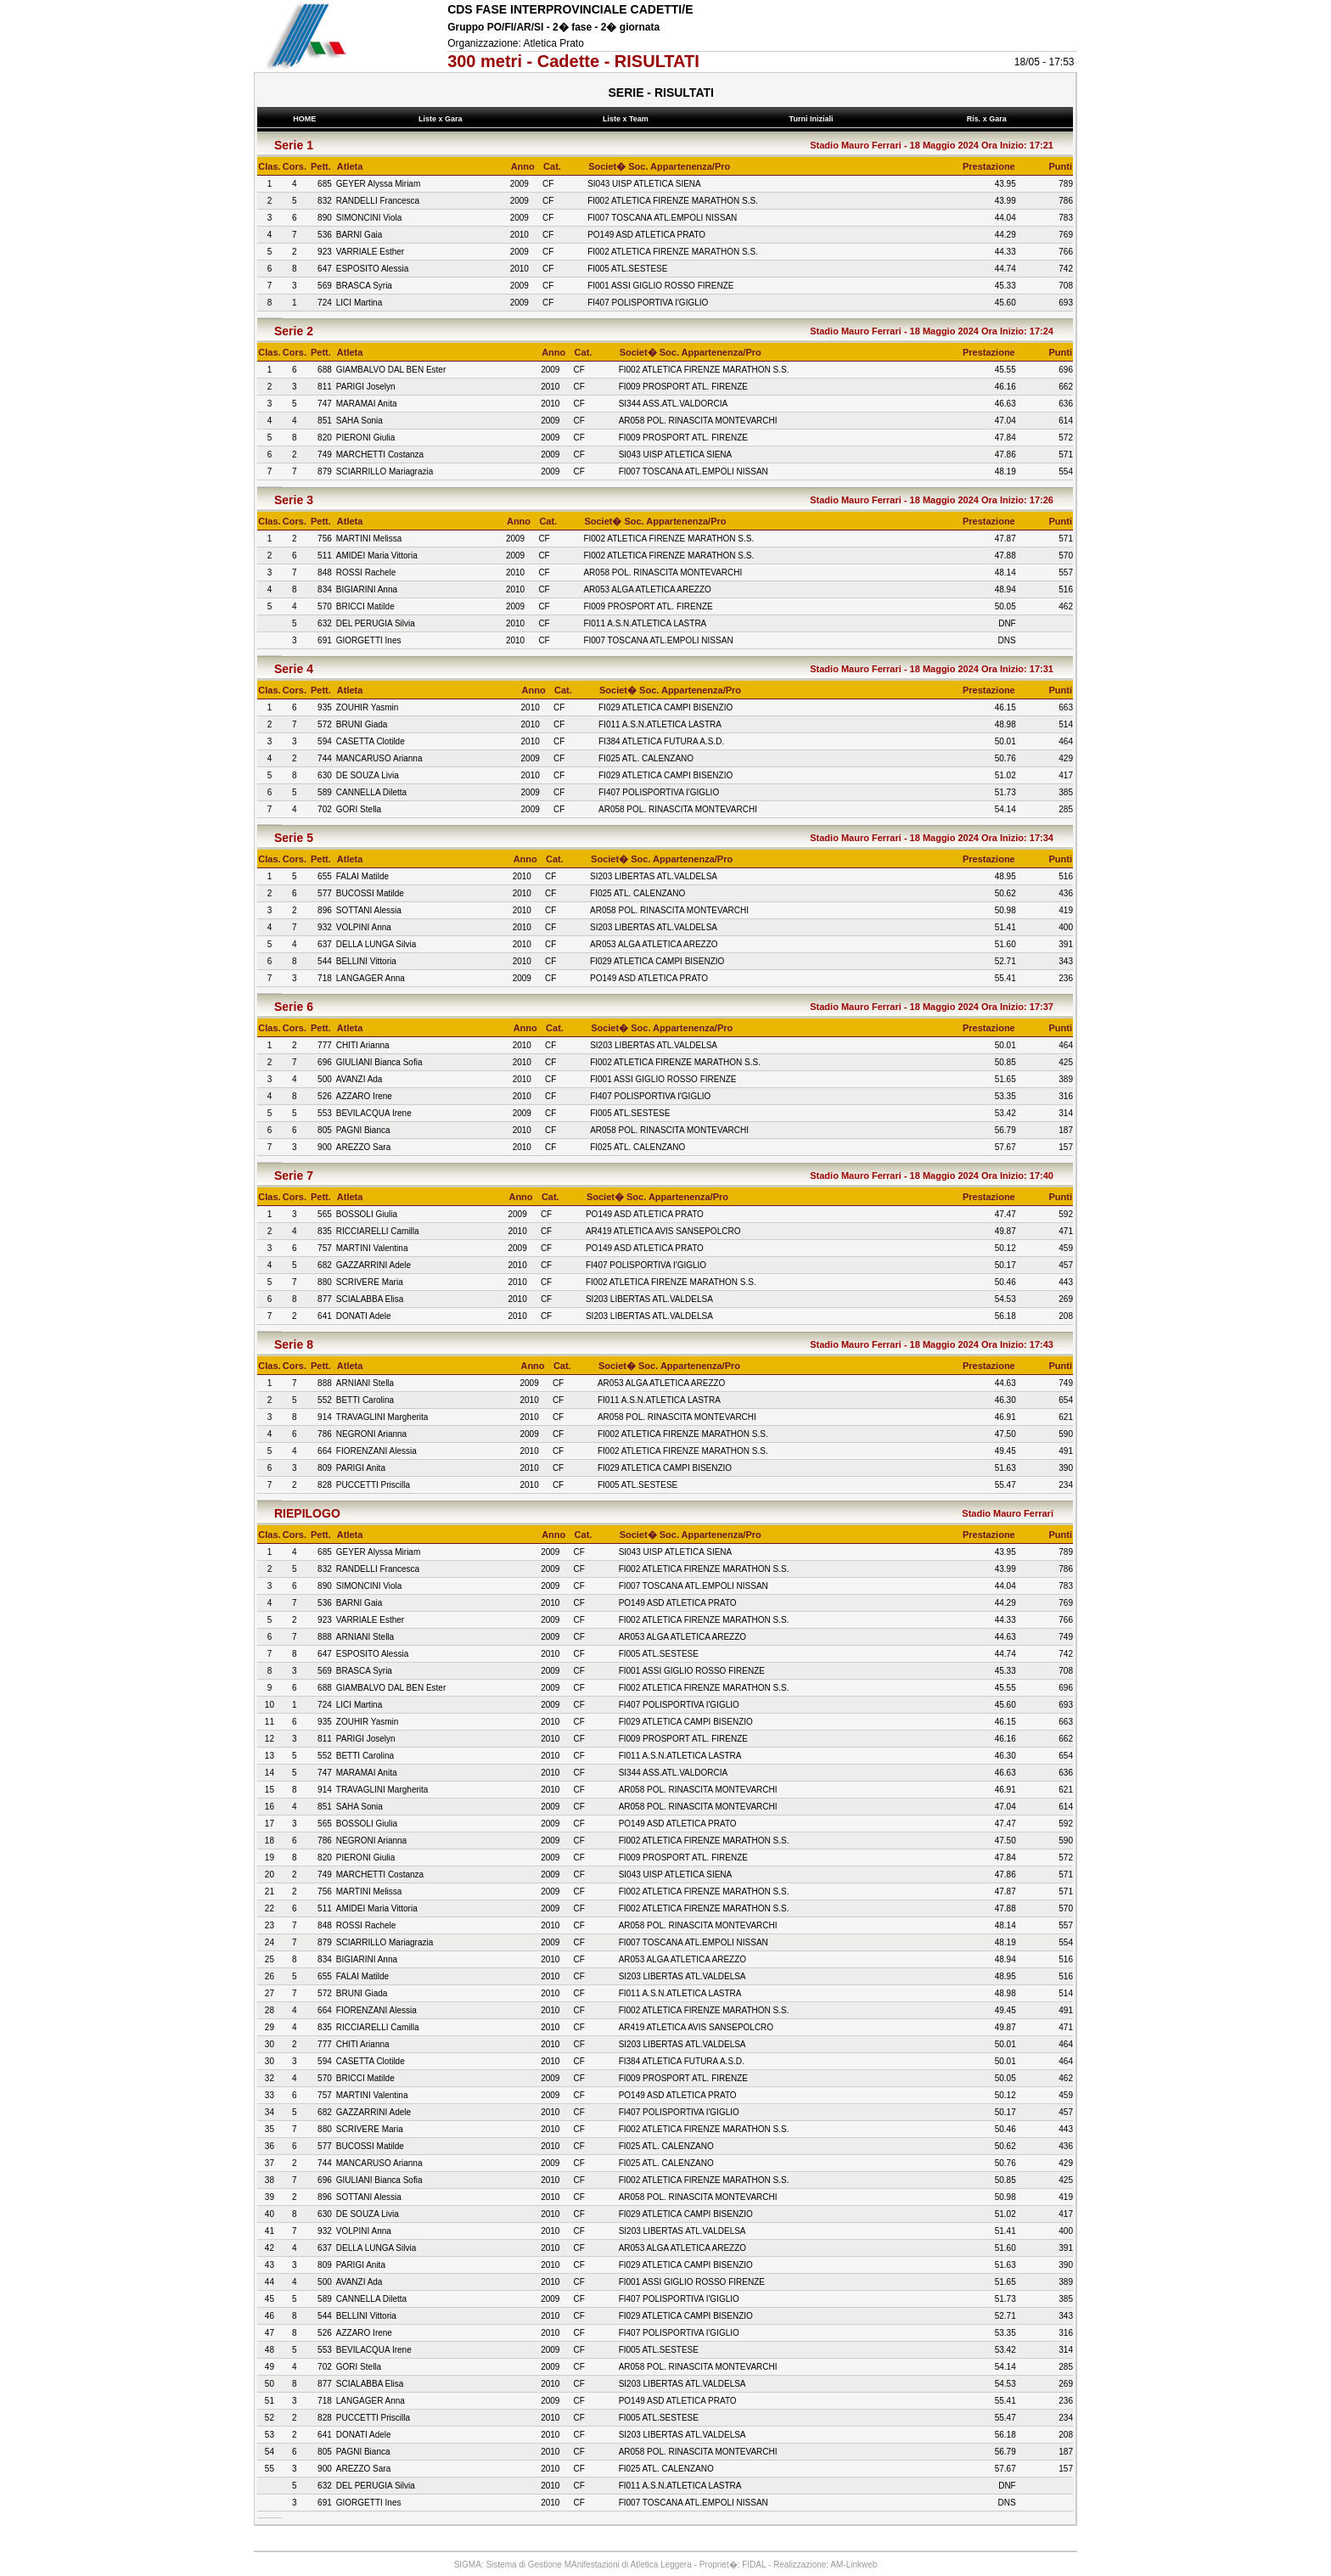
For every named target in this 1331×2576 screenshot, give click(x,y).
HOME (304, 119)
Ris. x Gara (988, 119)
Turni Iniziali (813, 119)
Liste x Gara (443, 119)
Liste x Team (628, 119)
